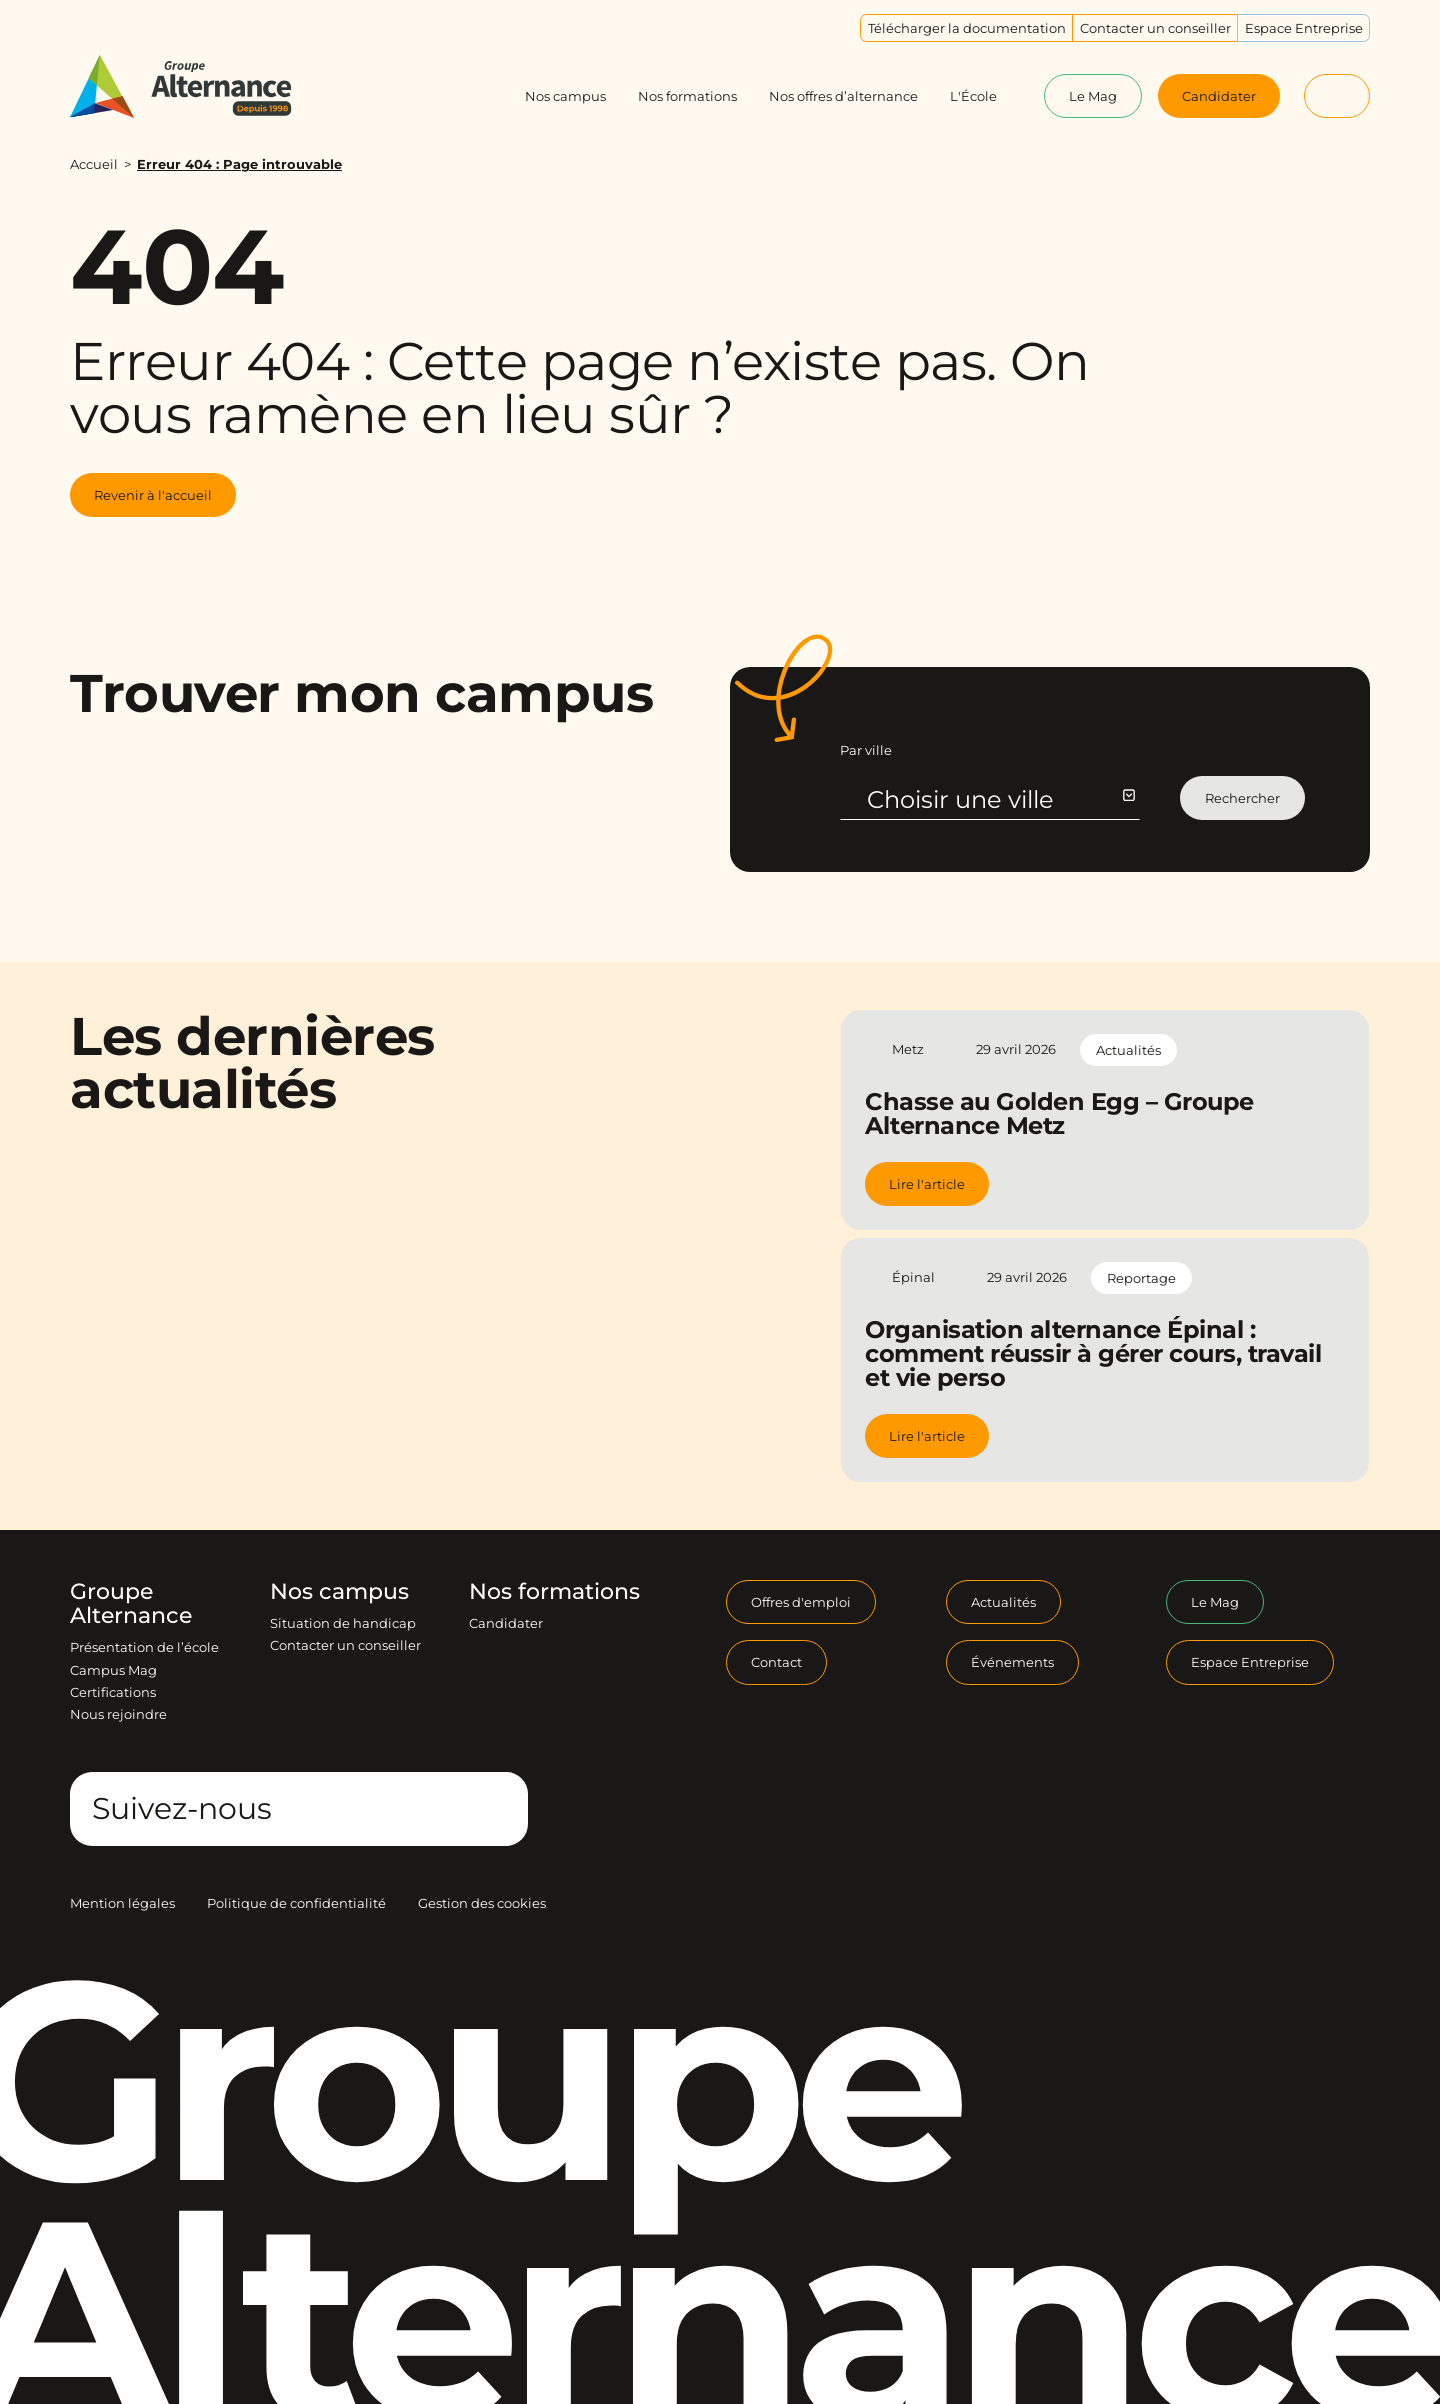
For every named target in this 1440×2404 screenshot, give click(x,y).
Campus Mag (113, 1670)
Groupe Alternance (131, 1604)
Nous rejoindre (118, 1714)
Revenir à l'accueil (153, 495)
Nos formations (554, 1592)
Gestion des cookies (482, 1903)
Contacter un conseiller (345, 1645)
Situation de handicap (343, 1623)
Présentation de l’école (144, 1647)
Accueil (94, 164)
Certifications (113, 1692)
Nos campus (339, 1592)
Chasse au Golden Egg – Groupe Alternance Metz (1059, 1113)
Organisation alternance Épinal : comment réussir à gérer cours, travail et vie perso (1093, 1353)
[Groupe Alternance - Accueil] (200, 87)
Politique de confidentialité (296, 1903)
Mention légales (122, 1903)
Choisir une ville (1000, 799)
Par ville (866, 750)
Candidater (506, 1623)
